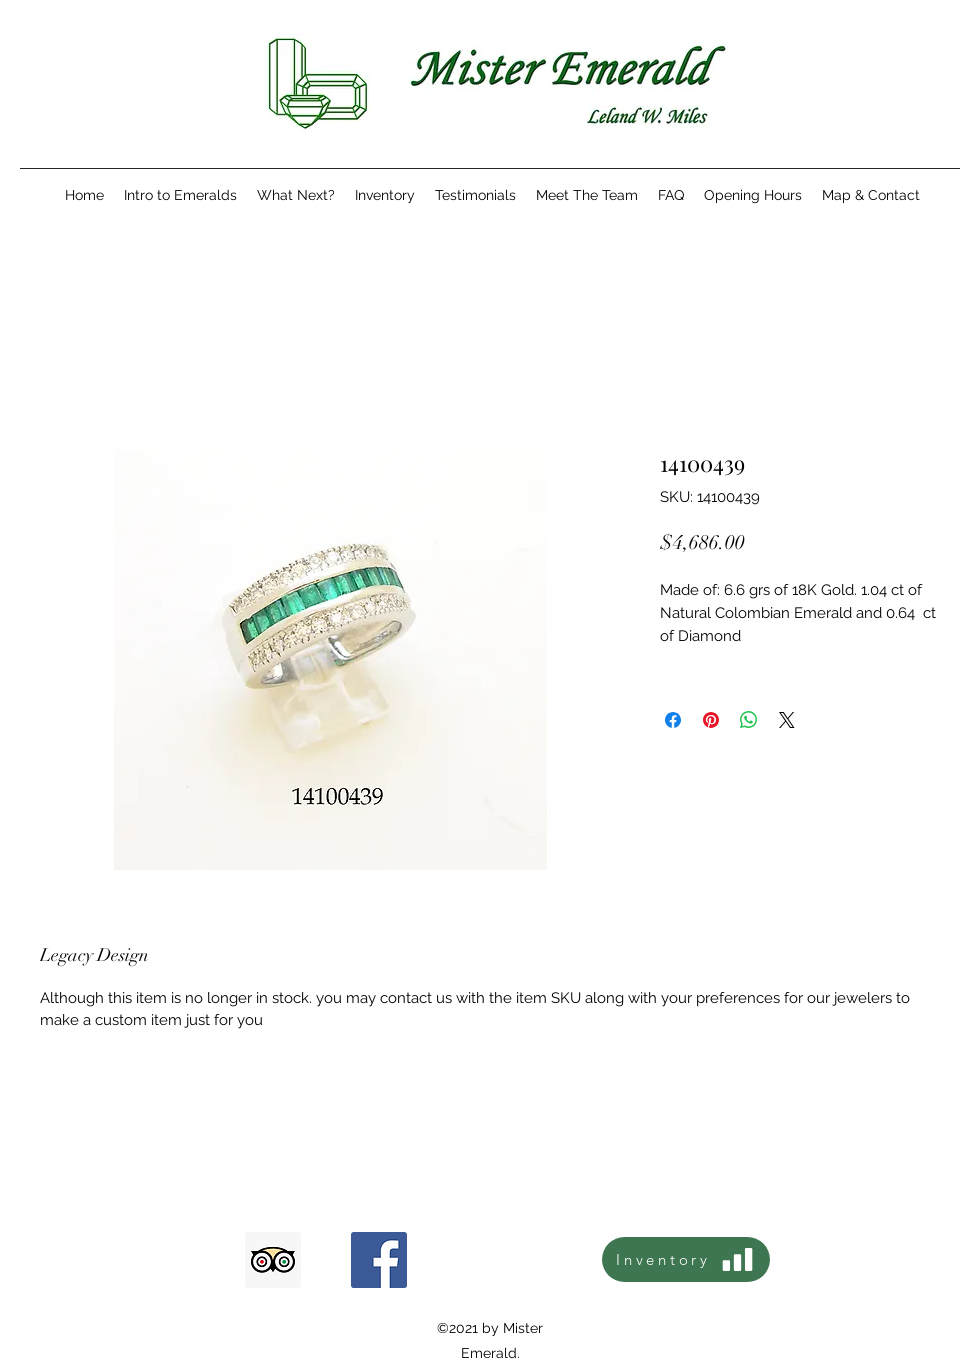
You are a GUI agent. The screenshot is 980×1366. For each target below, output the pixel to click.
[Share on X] (787, 720)
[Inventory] (686, 1259)
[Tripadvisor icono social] (273, 1260)
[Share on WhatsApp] (749, 720)
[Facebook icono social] (379, 1260)
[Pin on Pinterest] (711, 720)
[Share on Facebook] (673, 720)
